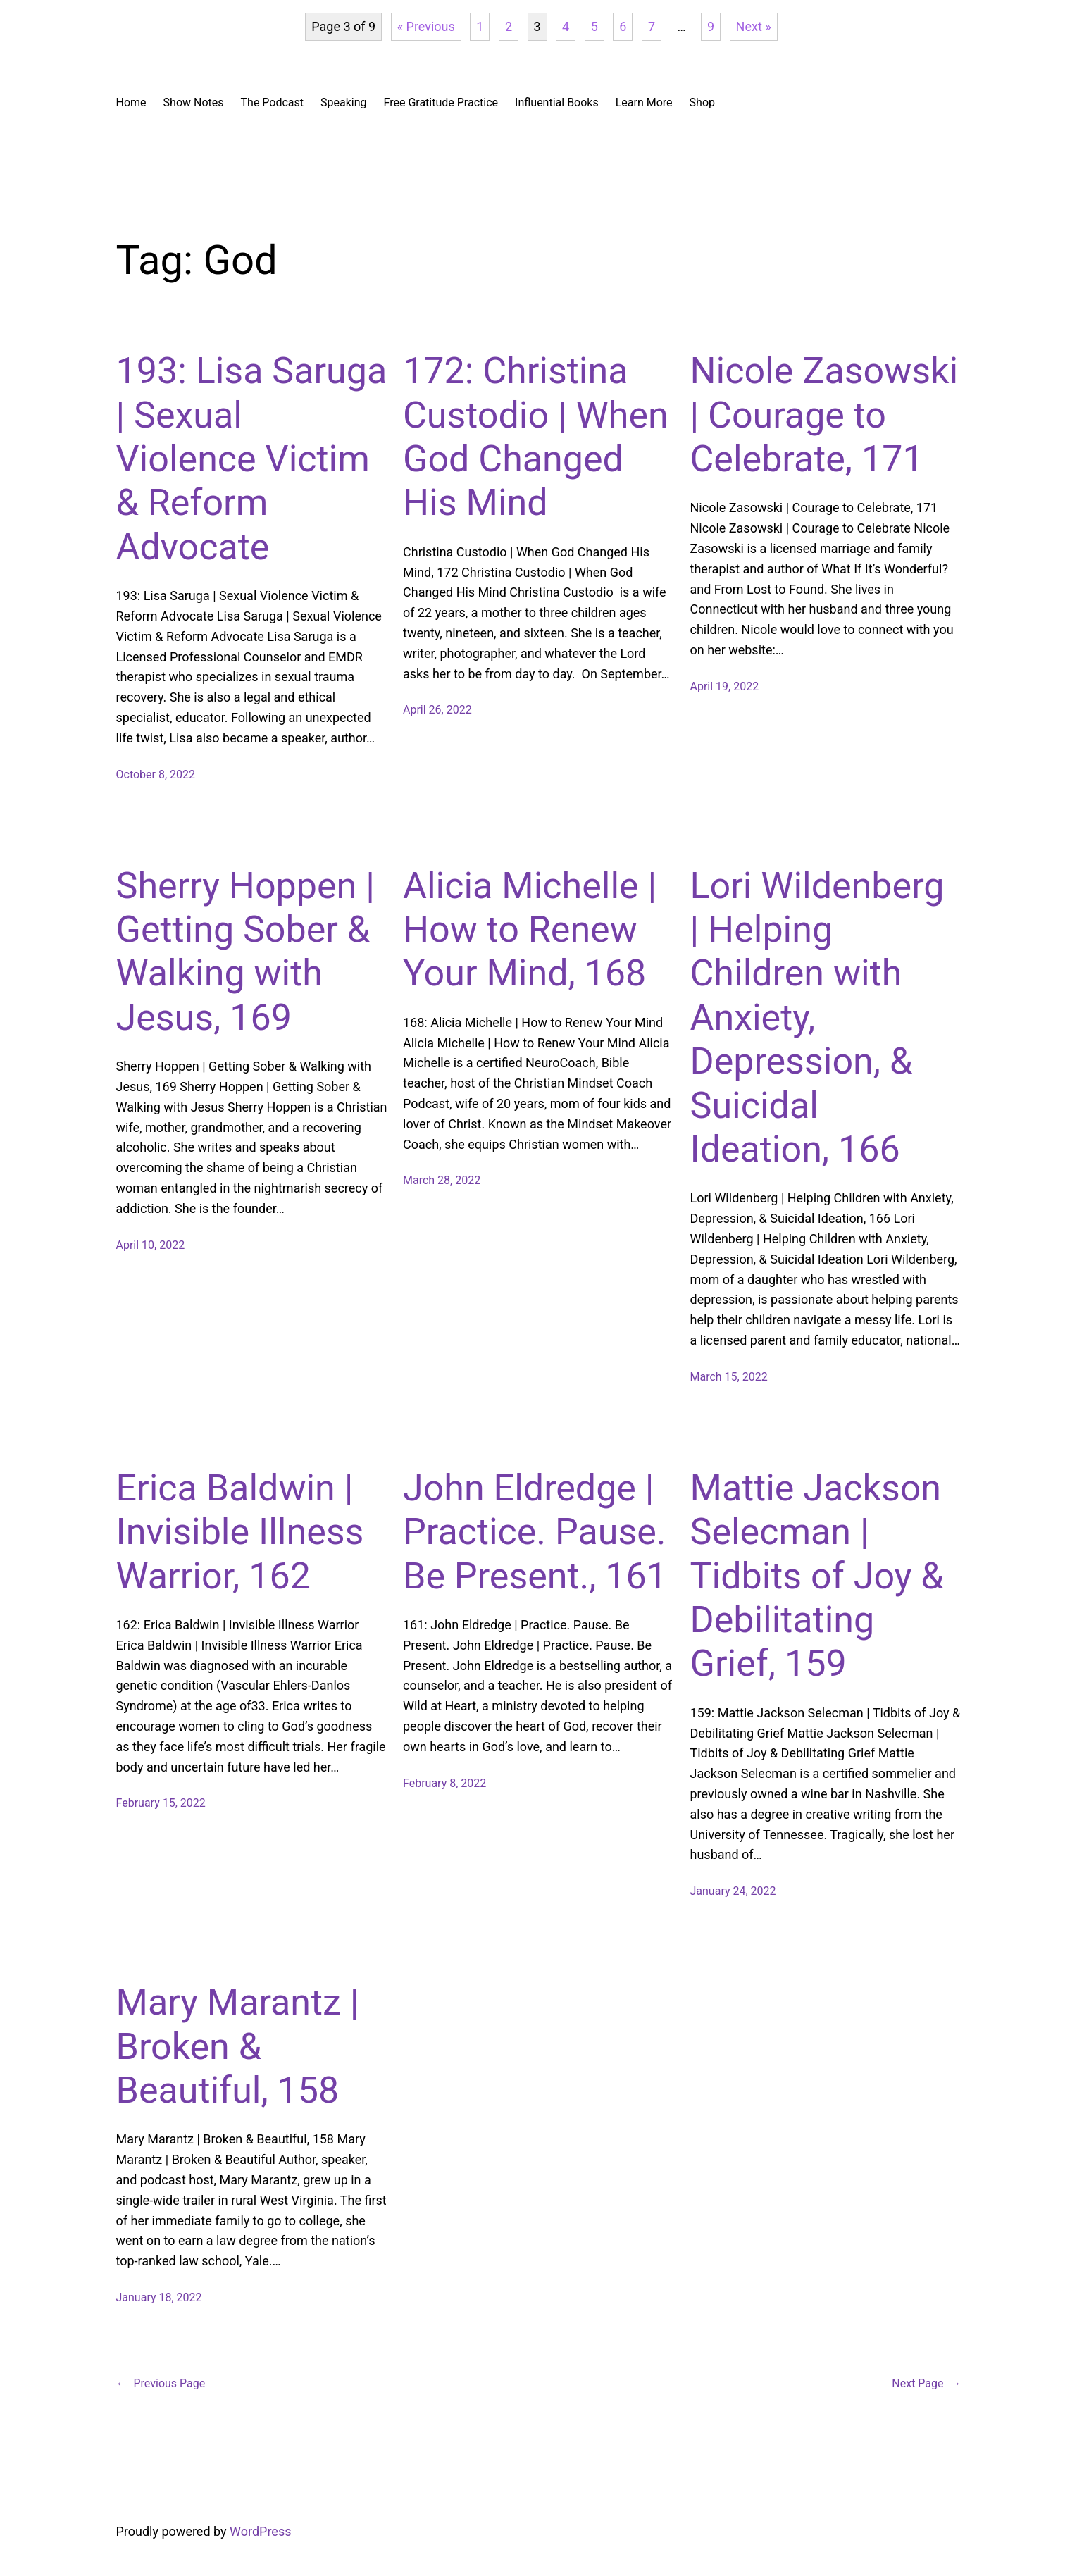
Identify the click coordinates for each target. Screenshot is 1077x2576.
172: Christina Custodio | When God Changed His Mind (535, 436)
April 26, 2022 (437, 709)
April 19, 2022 (724, 686)
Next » (753, 26)
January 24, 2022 (733, 1891)
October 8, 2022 (156, 774)
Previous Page (161, 2384)
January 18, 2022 (159, 2297)
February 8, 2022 (444, 1783)
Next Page (926, 2384)
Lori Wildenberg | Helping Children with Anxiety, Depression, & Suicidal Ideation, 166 (817, 1017)
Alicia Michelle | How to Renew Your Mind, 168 (529, 929)
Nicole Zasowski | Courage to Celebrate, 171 (824, 414)
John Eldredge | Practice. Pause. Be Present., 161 (535, 1532)
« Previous (426, 26)
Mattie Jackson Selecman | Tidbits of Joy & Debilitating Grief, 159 (817, 1576)
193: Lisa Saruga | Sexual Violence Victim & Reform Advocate (251, 458)
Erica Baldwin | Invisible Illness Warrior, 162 (240, 1532)
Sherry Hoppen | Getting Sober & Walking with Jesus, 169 (245, 951)
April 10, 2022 (150, 1245)
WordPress (260, 2531)
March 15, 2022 (729, 1376)
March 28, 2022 (441, 1180)
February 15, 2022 (161, 1803)
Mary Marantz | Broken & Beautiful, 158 (237, 2046)
